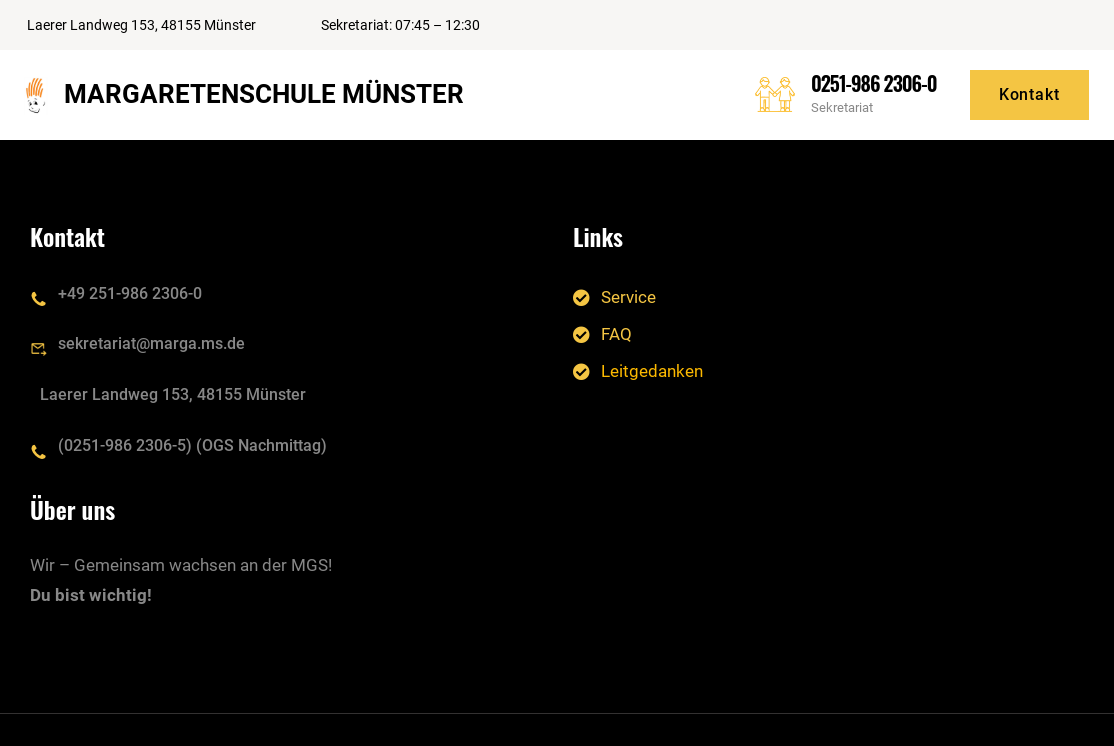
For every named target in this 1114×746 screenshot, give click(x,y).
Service (628, 296)
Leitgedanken (652, 371)
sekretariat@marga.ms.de (151, 343)
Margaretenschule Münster (264, 94)
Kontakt (1029, 94)
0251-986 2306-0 (874, 83)
